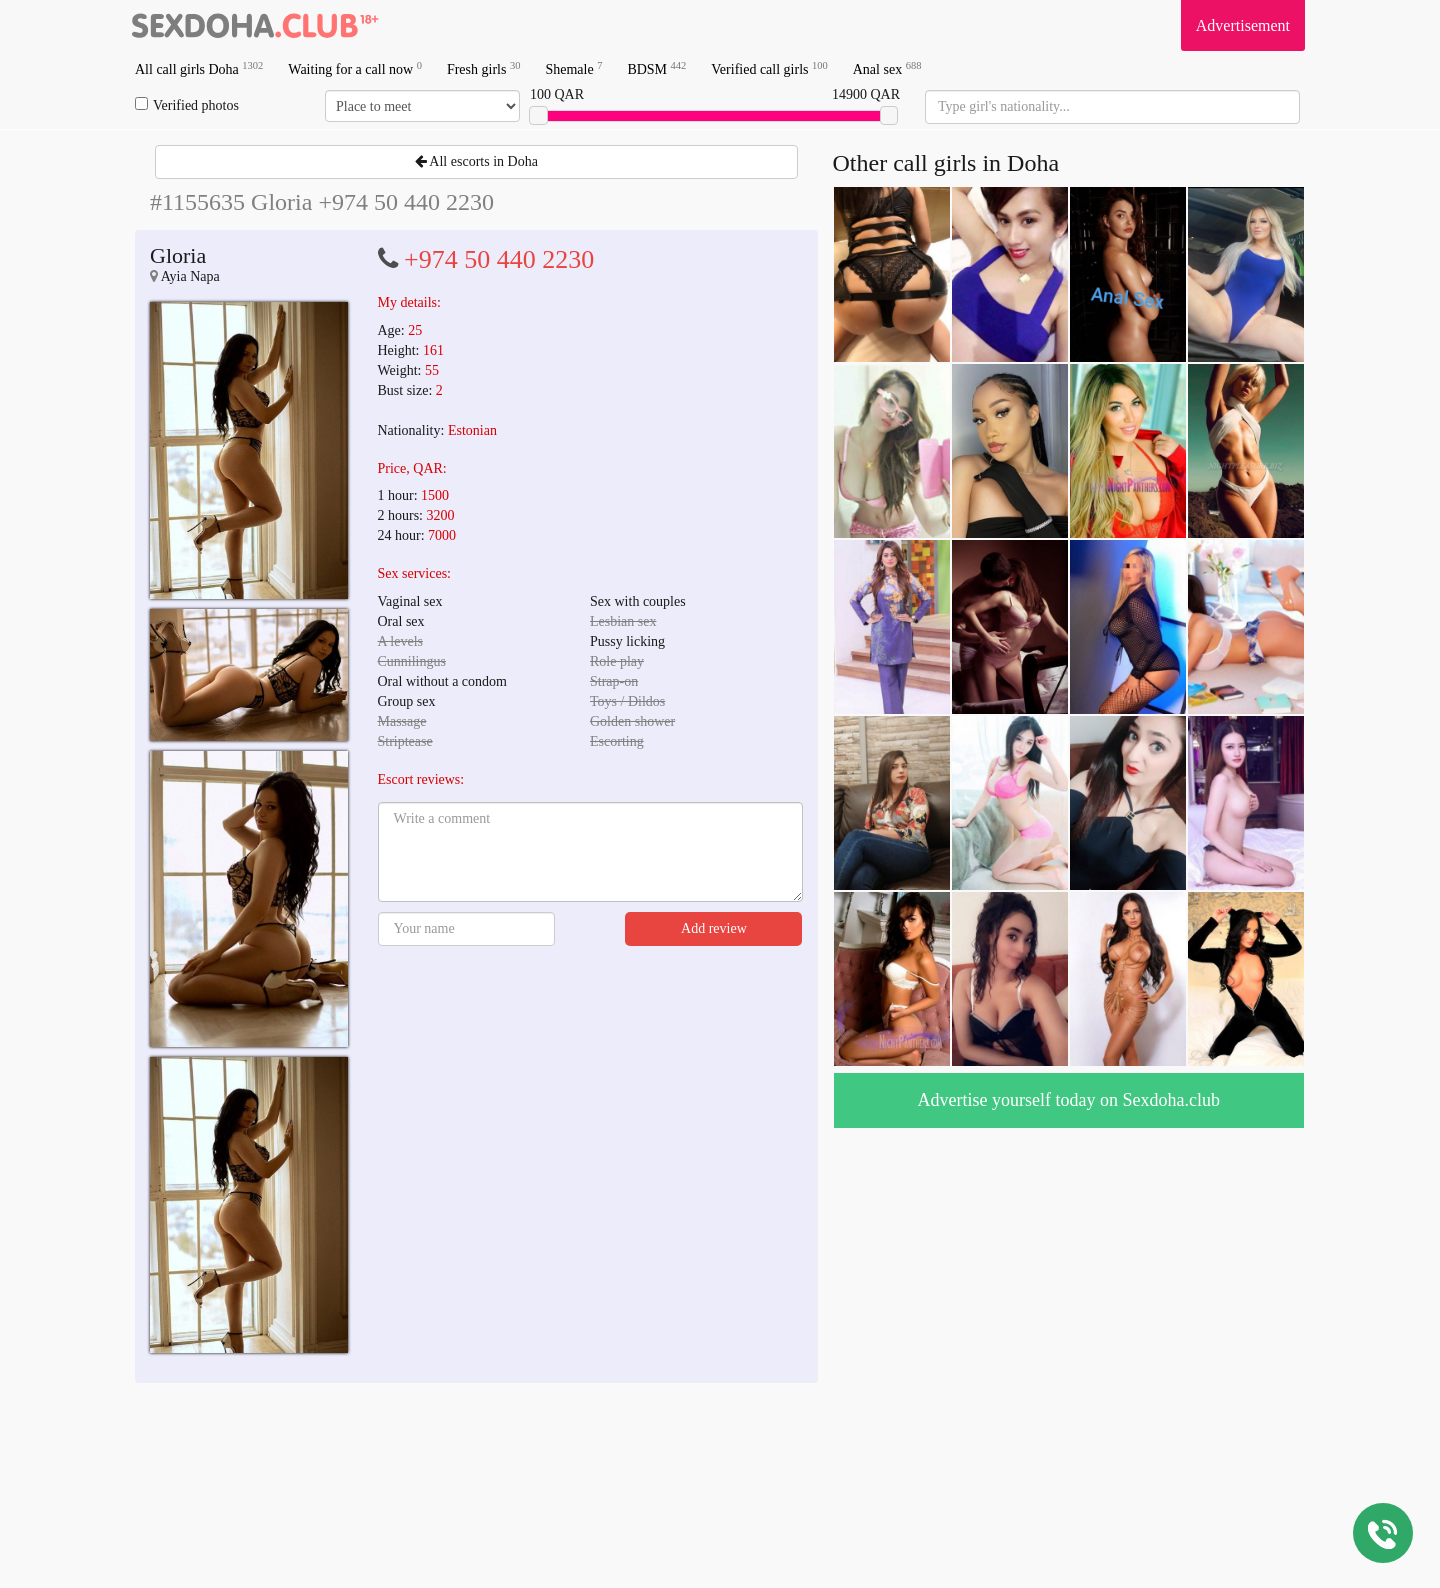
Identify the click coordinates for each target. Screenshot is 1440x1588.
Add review (714, 928)
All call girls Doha (199, 68)
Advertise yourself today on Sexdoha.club (1069, 1100)
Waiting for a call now (355, 68)
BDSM (656, 68)
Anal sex (887, 68)
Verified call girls (769, 68)
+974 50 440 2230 (499, 259)
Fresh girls (484, 68)
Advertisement (1243, 25)
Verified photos (187, 105)
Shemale (573, 68)
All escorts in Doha (476, 161)
